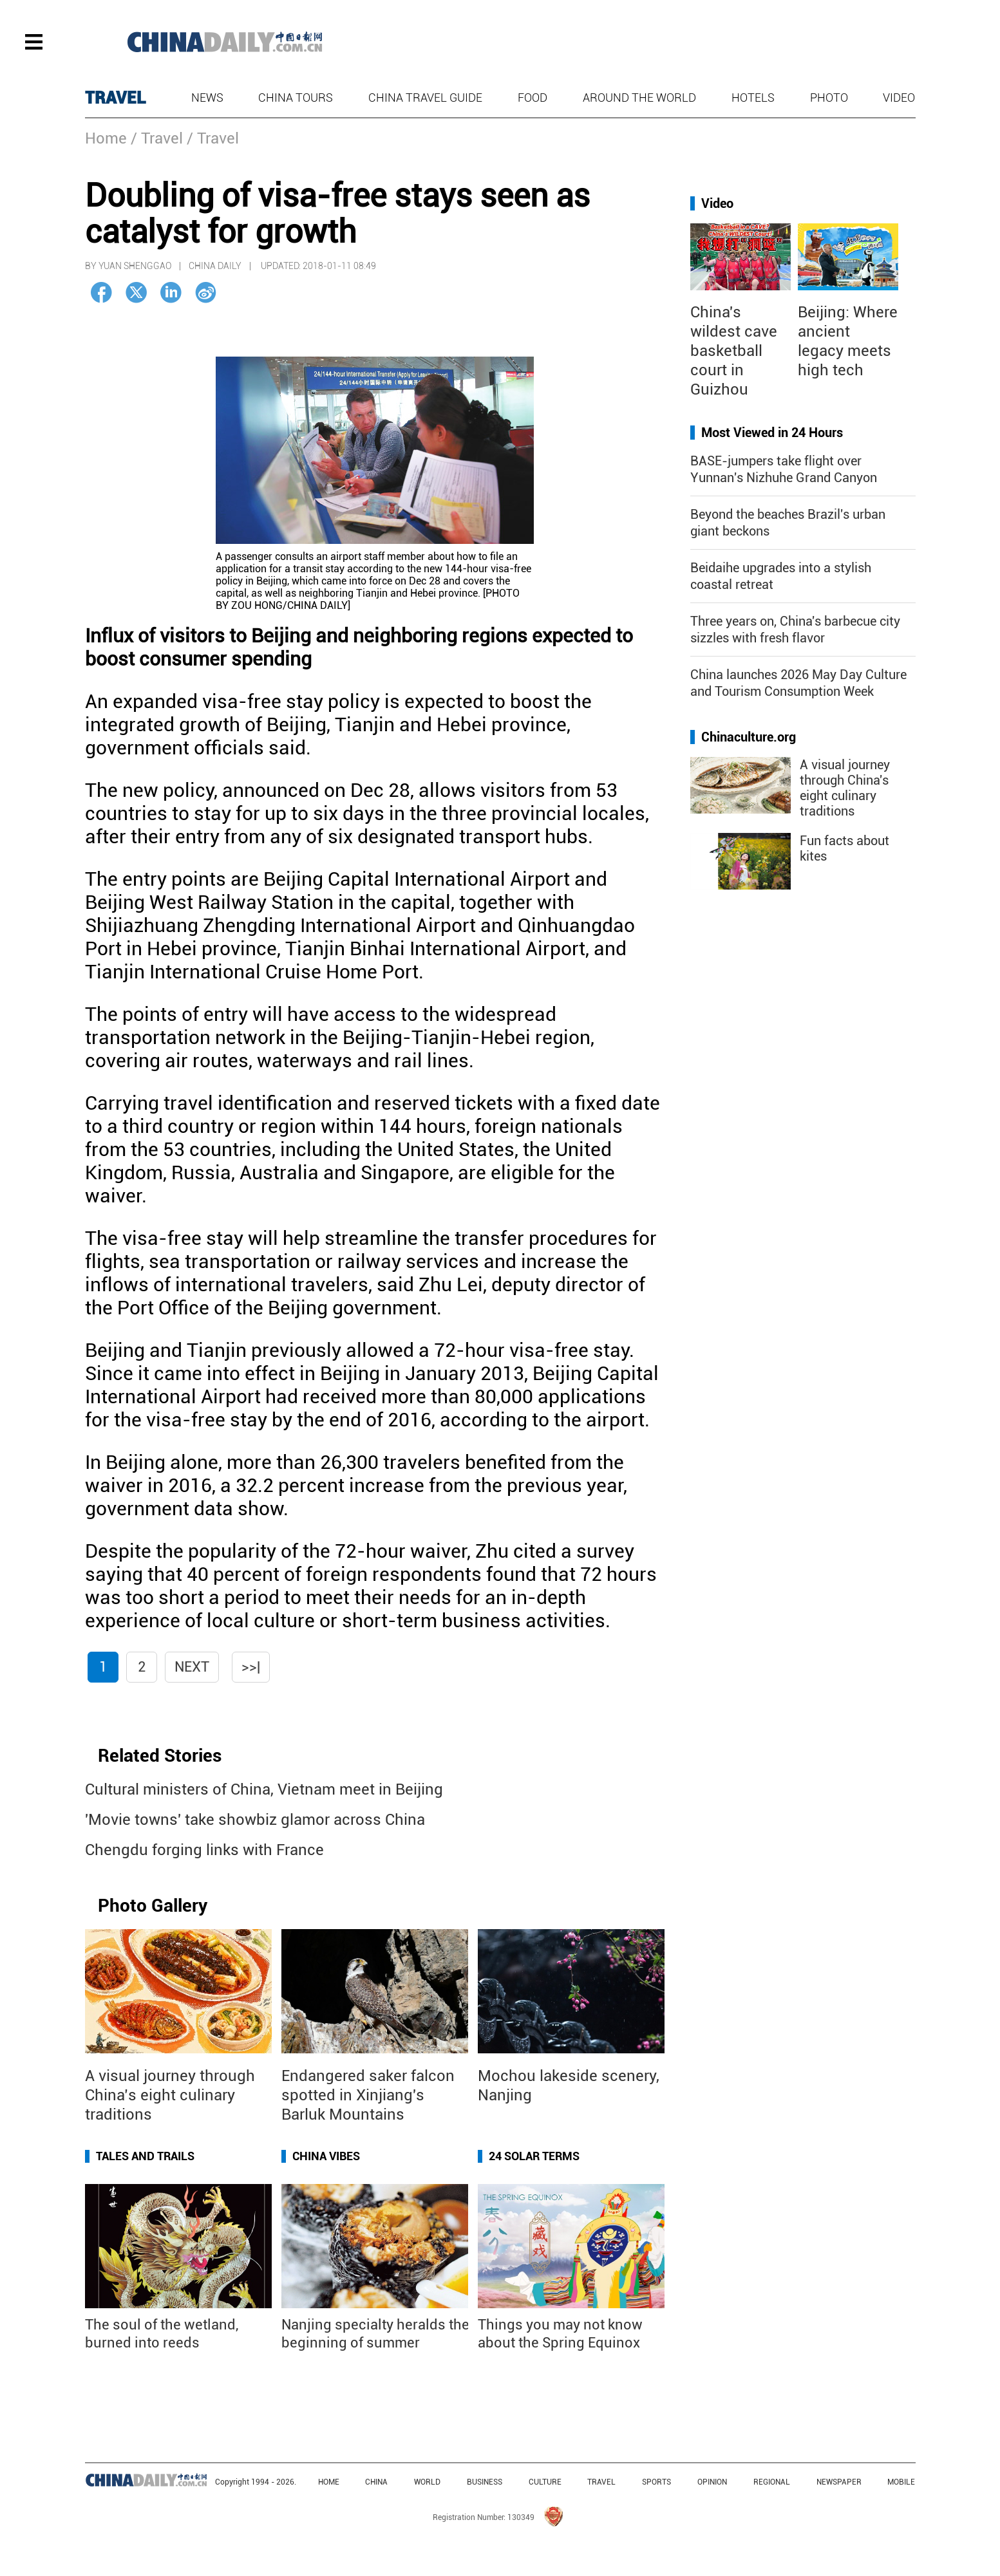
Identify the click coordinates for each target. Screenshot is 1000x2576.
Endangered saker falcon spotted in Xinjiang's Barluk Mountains (368, 2095)
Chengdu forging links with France (204, 1850)
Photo (829, 97)
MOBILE (901, 2482)
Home (106, 138)
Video (899, 97)
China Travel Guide (425, 97)
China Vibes (326, 2156)
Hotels (753, 97)
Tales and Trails (145, 2156)
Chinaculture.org (748, 737)
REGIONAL (771, 2482)
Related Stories (160, 1755)
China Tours (295, 97)
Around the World (639, 97)
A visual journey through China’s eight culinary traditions (170, 2095)
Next (192, 1667)
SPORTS (656, 2482)
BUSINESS (484, 2482)
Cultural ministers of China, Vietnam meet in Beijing (264, 1789)
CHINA (376, 2482)
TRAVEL (115, 97)
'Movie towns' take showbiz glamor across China (255, 1820)
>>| (250, 1667)
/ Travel (157, 138)
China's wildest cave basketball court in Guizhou (733, 350)
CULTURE (545, 2482)
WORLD (427, 2482)
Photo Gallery (152, 1905)
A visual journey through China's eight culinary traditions (845, 788)
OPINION (712, 2482)
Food (532, 97)
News (207, 97)
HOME (328, 2482)
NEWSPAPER (839, 2482)
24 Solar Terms (534, 2156)
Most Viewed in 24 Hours (772, 432)
